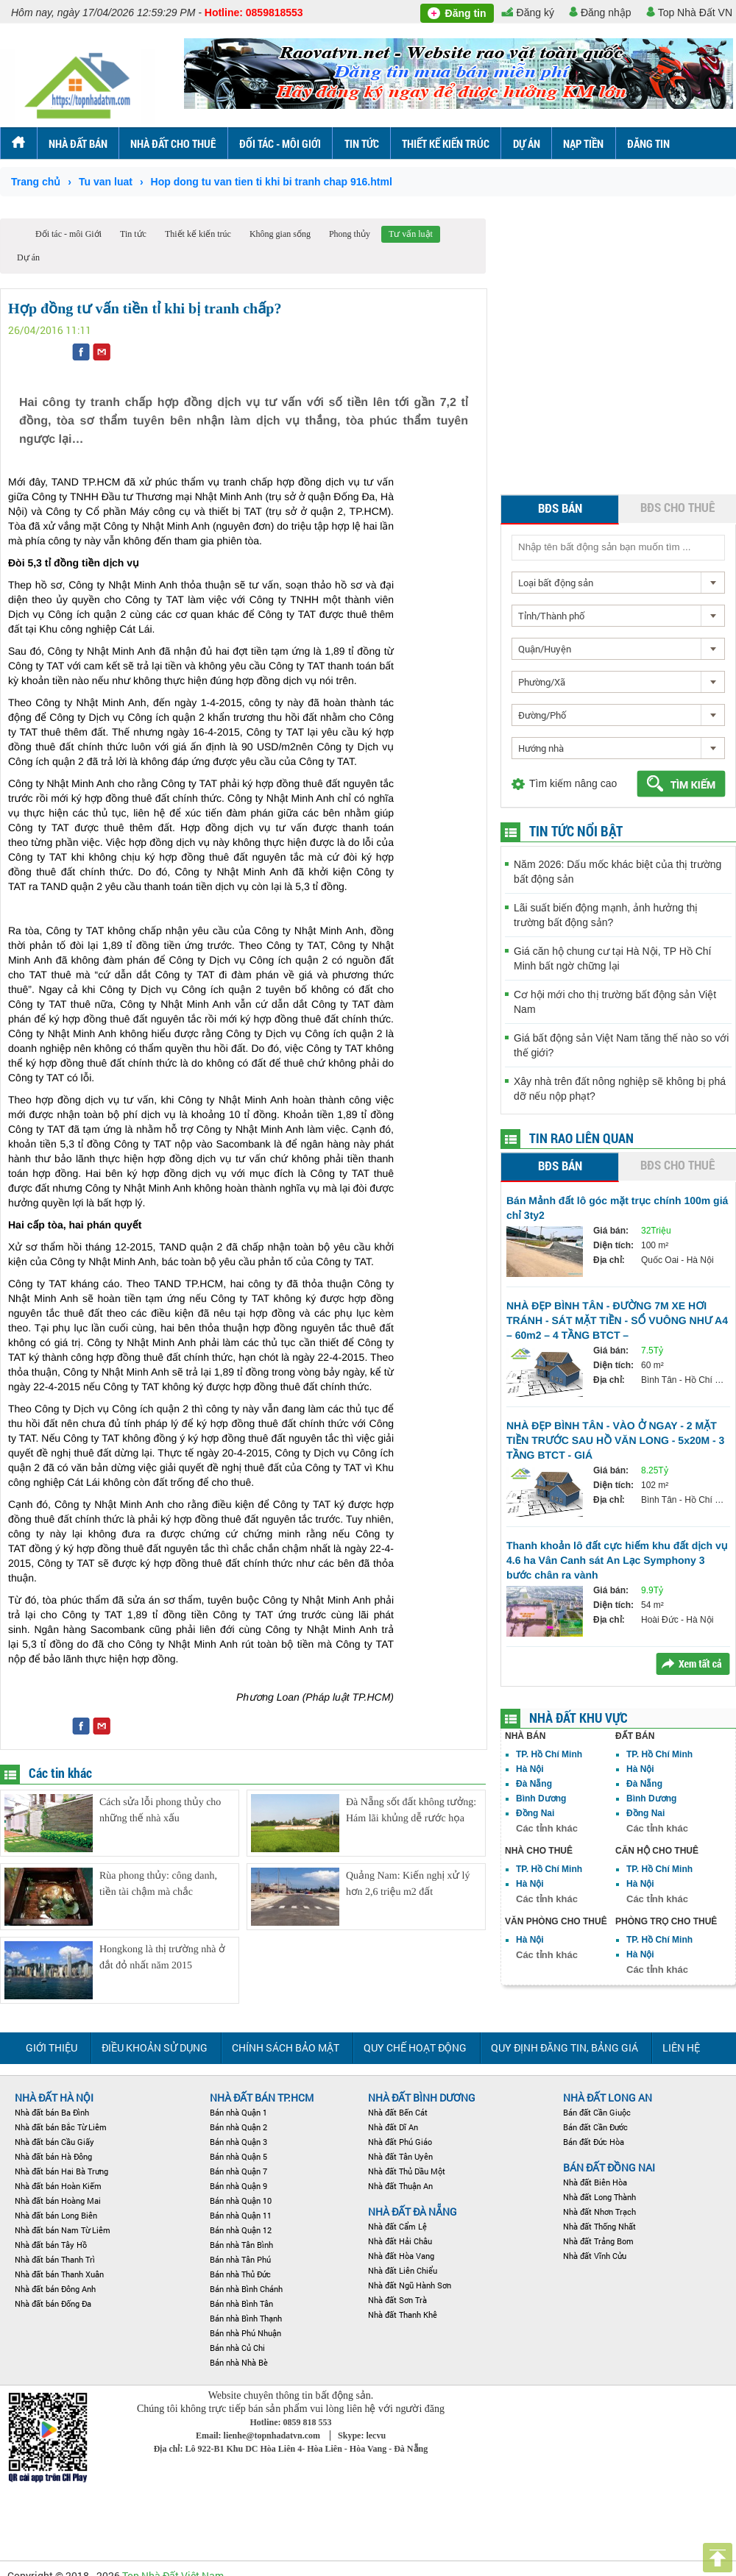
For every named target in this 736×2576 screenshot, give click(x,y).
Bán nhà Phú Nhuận (245, 2332)
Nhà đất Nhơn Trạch (599, 2211)
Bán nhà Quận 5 (238, 2156)
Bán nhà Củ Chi (237, 2347)
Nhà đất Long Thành (599, 2196)
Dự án (526, 143)
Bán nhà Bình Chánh (246, 2288)
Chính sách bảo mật (285, 2047)
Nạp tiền (583, 143)
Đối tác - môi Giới (280, 143)
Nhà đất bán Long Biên (56, 2215)
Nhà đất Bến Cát (398, 2112)
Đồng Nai (535, 1813)
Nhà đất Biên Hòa (595, 2182)
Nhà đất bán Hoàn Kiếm (58, 2185)
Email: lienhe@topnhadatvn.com (259, 2435)
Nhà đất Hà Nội (54, 2097)
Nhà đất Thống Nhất (599, 2226)
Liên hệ (681, 2047)
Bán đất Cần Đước (595, 2126)
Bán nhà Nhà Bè (239, 2362)
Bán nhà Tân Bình (241, 2244)
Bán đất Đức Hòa (593, 2141)
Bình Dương (541, 1798)
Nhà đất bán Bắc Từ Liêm (61, 2126)
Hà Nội (530, 1769)
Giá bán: (611, 1230)
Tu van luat (105, 182)
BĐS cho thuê (677, 507)
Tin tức (361, 143)
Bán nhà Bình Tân (241, 2303)
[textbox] (617, 547)
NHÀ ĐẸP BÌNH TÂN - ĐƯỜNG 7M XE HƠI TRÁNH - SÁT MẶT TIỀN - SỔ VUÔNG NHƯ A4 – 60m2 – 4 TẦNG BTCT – (617, 1320)
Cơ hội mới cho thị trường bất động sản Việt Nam (615, 1002)
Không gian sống (280, 234)
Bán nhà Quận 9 (238, 2185)
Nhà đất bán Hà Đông (53, 2156)
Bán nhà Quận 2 (238, 2126)
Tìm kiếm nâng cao (573, 783)
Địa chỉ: (609, 1260)
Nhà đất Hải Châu (400, 2240)
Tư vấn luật (411, 234)
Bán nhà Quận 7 (238, 2171)
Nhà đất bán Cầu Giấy (54, 2141)
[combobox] (618, 583)
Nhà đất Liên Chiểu (402, 2270)
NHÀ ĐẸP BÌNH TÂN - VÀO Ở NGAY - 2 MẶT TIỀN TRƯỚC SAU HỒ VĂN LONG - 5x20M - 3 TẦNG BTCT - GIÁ (615, 1440)
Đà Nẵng (534, 1784)
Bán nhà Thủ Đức (240, 2274)
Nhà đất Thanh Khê (402, 2314)
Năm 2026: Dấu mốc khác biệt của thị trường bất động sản (617, 871)
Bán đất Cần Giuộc (597, 2112)
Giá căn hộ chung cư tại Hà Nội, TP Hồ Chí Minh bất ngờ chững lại (612, 958)
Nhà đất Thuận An (400, 2185)
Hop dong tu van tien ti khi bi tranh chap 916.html (271, 182)
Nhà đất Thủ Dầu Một (406, 2171)
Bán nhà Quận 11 (241, 2215)
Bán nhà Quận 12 (241, 2229)
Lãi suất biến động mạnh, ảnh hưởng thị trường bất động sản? (606, 915)
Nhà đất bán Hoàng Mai (58, 2200)
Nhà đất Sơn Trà (397, 2299)
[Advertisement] (138, 356)
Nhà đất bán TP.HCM (262, 2097)
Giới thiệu (51, 2047)
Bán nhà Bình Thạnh (246, 2318)
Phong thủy (349, 234)
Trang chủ (35, 182)
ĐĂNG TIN (648, 143)
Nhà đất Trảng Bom (598, 2240)
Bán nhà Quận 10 (241, 2200)
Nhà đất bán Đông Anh (55, 2288)
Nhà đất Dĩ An (393, 2126)
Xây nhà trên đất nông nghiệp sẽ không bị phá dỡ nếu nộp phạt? (620, 1088)
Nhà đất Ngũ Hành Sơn (409, 2285)
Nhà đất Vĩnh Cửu (594, 2255)
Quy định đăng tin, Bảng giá (564, 2047)
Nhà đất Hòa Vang (401, 2255)
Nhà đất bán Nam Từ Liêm (62, 2229)
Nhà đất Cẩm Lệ (397, 2226)
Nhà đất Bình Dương (421, 2097)
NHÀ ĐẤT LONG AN (607, 2097)
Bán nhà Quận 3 (238, 2141)
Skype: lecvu (362, 2435)
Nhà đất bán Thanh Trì (55, 2259)
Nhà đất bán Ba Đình (52, 2112)
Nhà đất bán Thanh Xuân (59, 2274)
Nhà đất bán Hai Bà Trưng (61, 2171)
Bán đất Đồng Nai (609, 2167)
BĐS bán (560, 507)
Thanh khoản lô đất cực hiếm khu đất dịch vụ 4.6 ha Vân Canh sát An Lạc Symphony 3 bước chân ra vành (617, 1560)
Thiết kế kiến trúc (445, 143)
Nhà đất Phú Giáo (400, 2141)
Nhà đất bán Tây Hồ (51, 2244)
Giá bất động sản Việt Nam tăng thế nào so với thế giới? (621, 1045)
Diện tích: (613, 1245)
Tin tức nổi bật (576, 831)
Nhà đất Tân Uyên (400, 2156)
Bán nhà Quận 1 (238, 2112)
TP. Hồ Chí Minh (549, 1754)
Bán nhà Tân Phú (240, 2259)
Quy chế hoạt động (415, 2047)
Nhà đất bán (78, 143)
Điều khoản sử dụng (155, 2047)
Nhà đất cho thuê (173, 143)
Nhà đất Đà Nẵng (412, 2212)
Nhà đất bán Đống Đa (53, 2303)
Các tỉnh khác (547, 1828)
